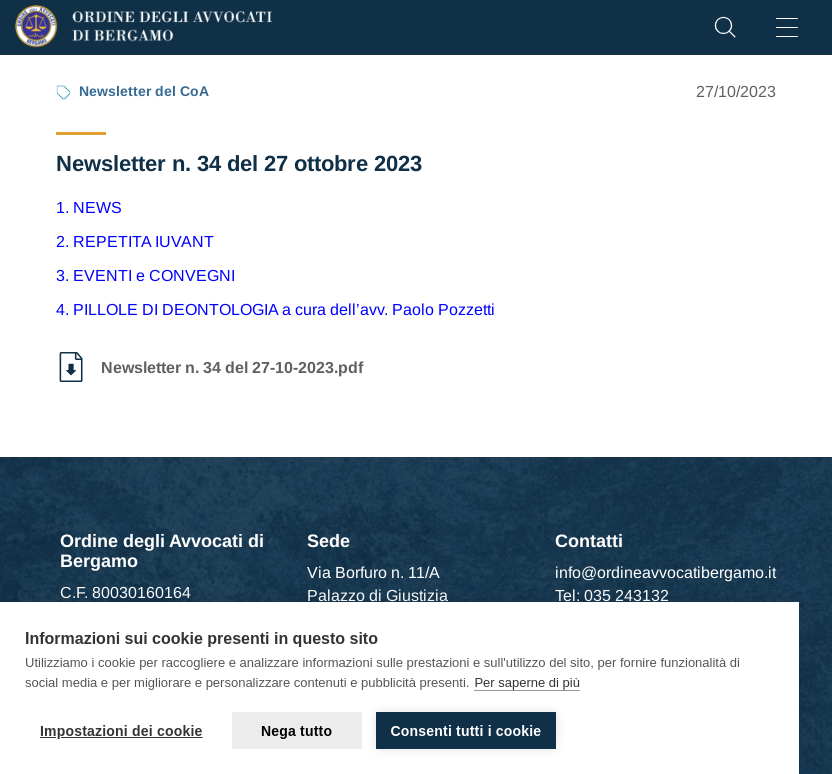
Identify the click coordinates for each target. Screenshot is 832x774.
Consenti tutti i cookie (466, 731)
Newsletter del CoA (144, 91)
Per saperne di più (527, 682)
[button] (725, 32)
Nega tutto (296, 731)
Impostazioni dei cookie (121, 731)
